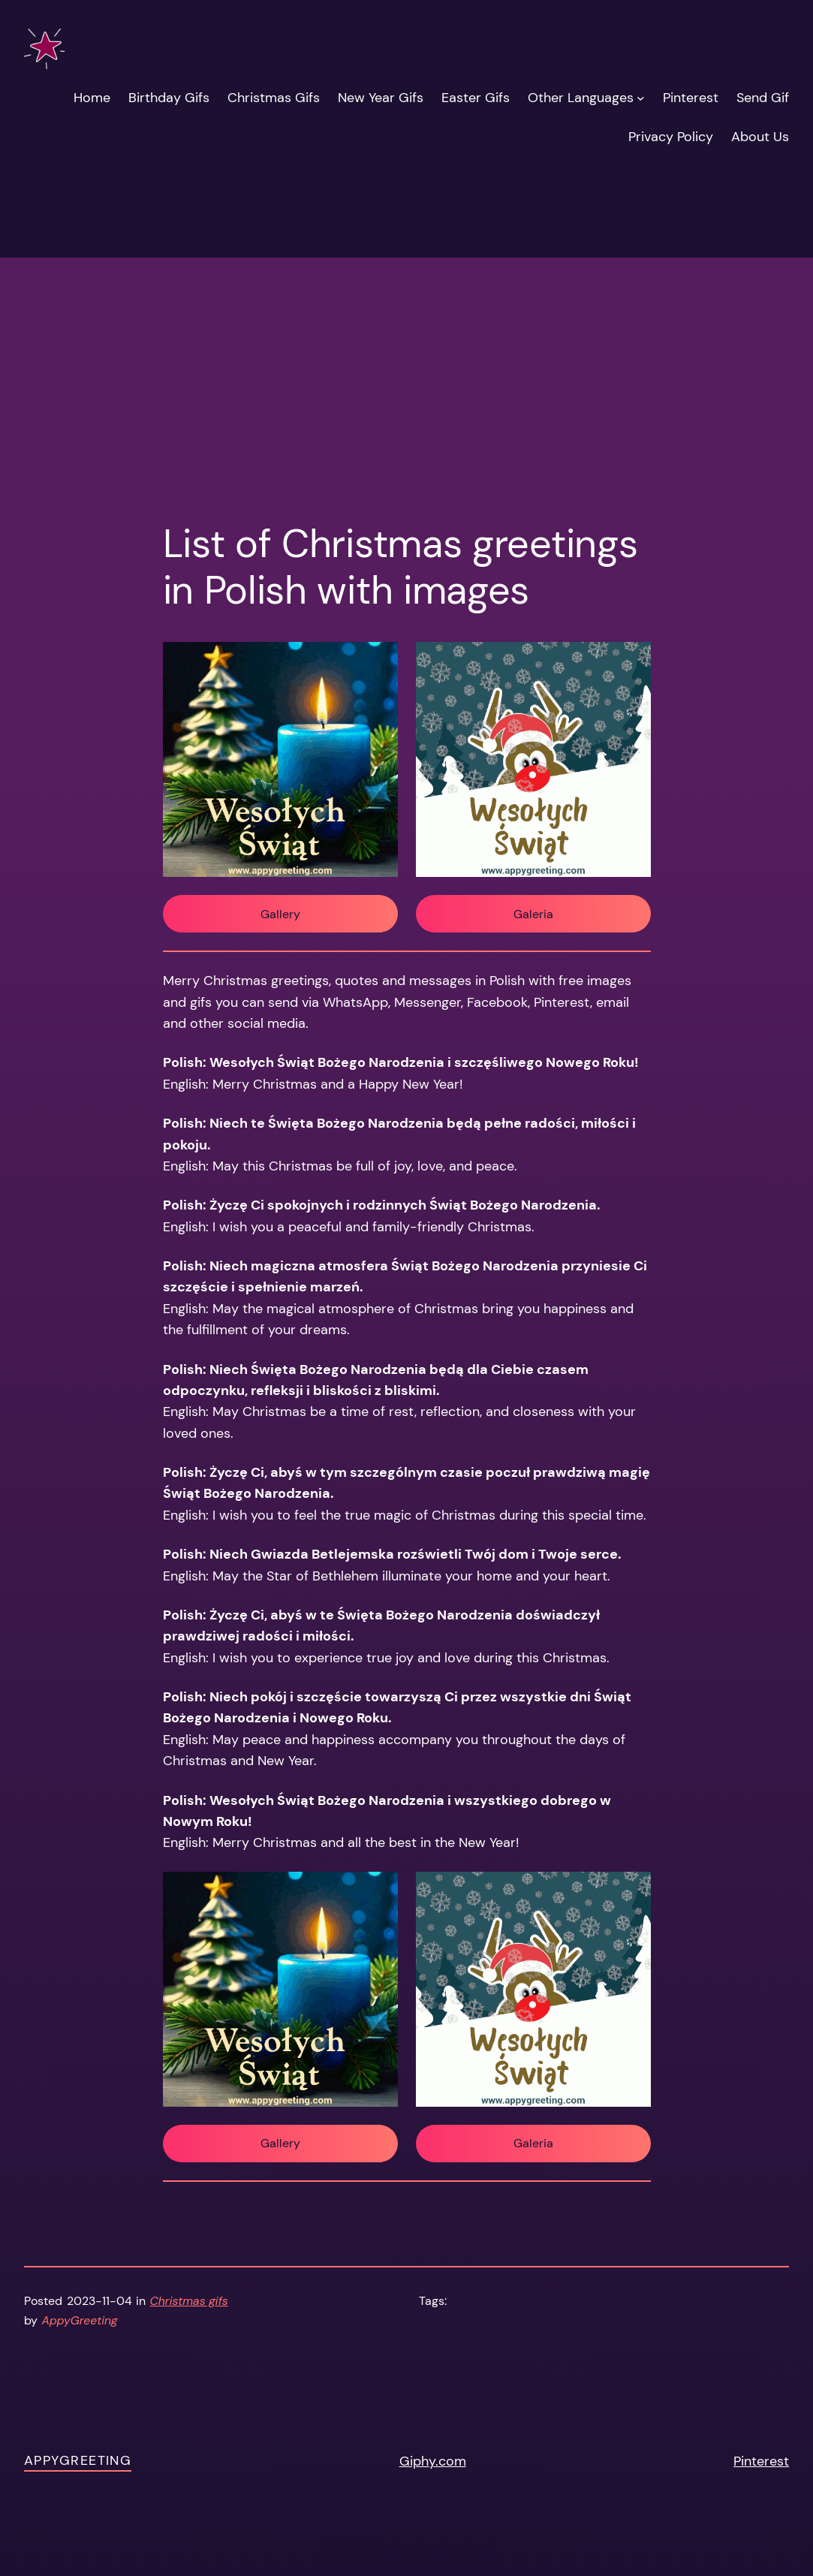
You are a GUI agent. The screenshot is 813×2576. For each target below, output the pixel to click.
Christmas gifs (189, 2301)
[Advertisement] (406, 325)
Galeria (533, 914)
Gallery (280, 914)
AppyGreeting (77, 2460)
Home (92, 97)
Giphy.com (432, 2460)
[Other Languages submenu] (641, 98)
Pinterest (761, 2460)
